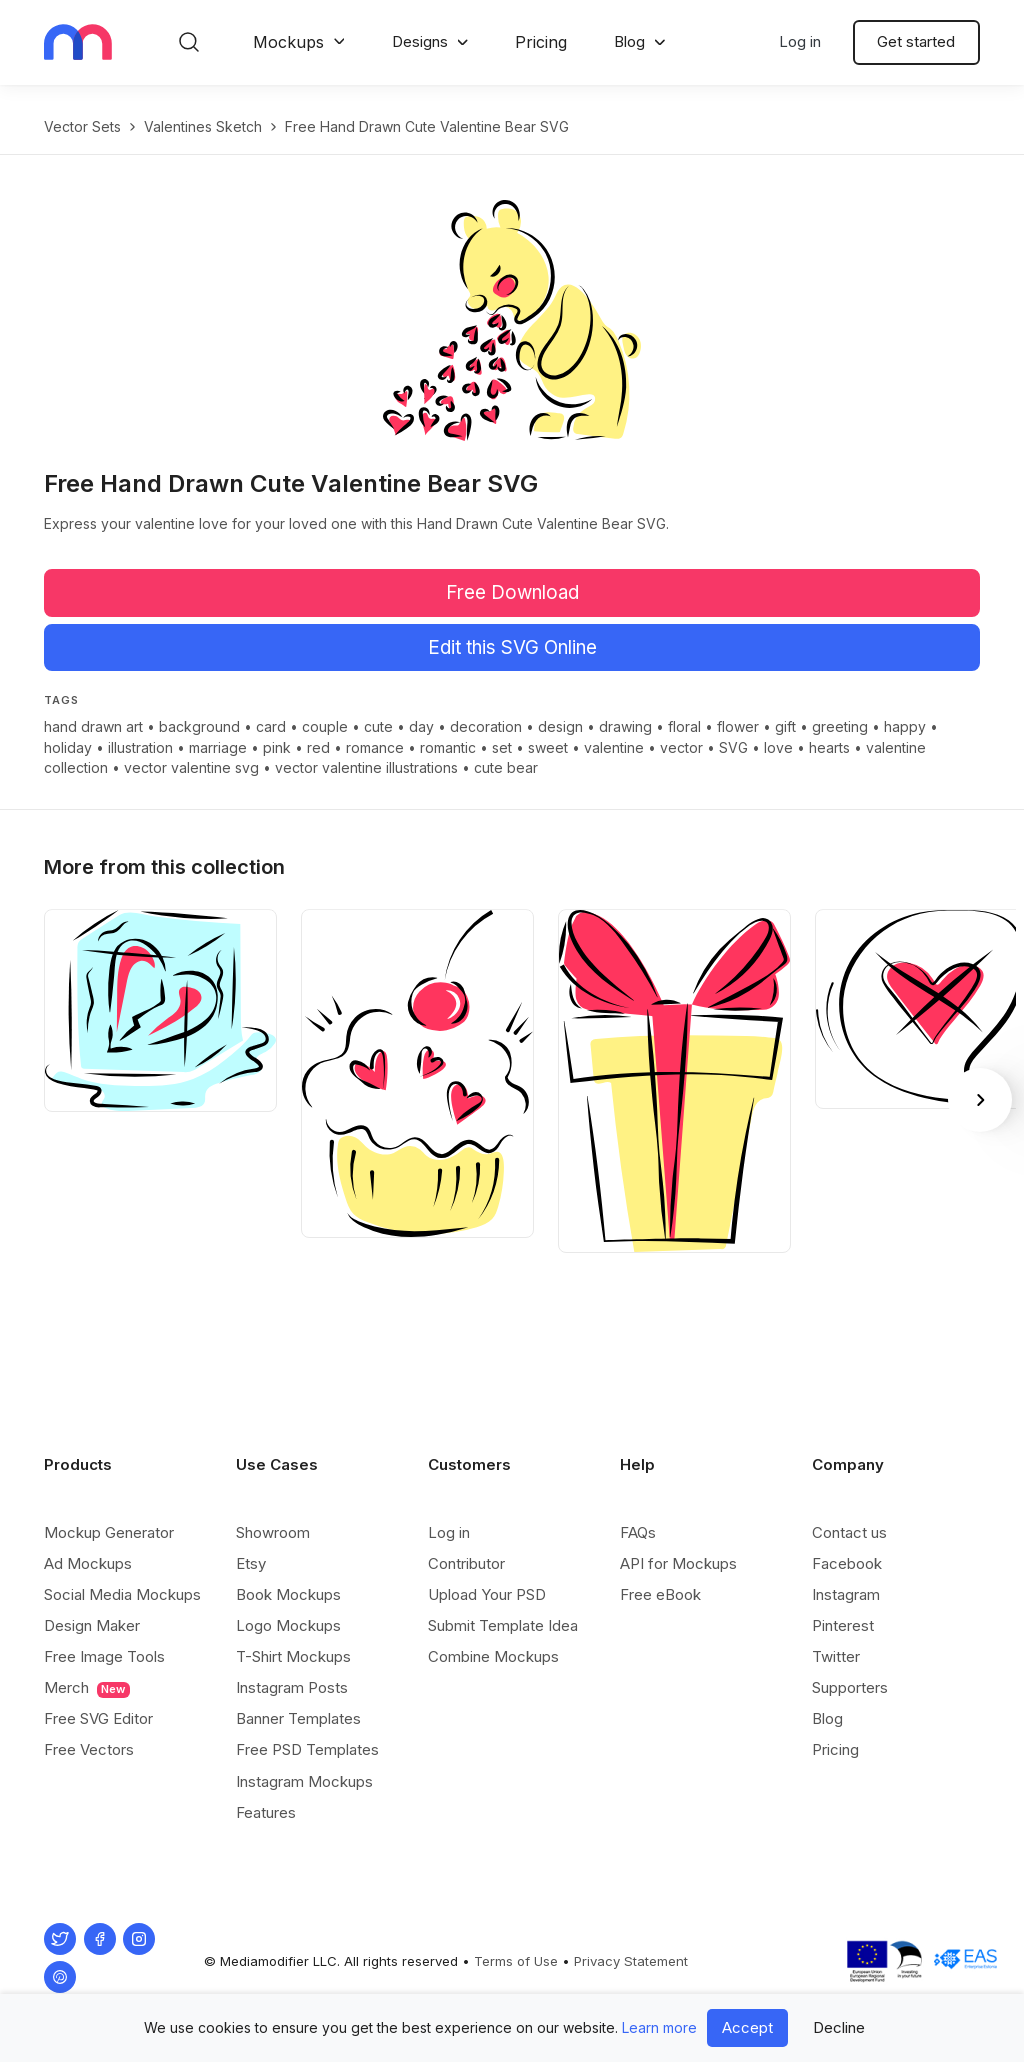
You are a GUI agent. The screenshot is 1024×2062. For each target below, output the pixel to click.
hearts (829, 747)
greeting (840, 726)
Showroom (273, 1532)
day (421, 726)
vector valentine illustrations (366, 767)
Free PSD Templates (307, 1749)
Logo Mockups (288, 1625)
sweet (548, 747)
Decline (839, 2027)
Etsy (251, 1563)
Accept (747, 2027)
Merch (87, 1688)
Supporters (850, 1687)
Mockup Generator (109, 1532)
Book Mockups (288, 1594)
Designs (420, 41)
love (778, 747)
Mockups (288, 42)
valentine (614, 747)
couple (325, 726)
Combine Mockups (493, 1656)
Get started (916, 41)
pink (277, 747)
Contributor (466, 1563)
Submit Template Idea (503, 1625)
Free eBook (660, 1594)
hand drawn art (93, 726)
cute (378, 726)
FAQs (638, 1532)
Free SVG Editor (98, 1718)
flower (738, 726)
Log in (800, 41)
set (502, 747)
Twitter (836, 1656)
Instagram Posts (292, 1687)
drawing (625, 726)
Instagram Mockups (304, 1781)
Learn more (659, 2027)
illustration (140, 747)
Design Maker (92, 1625)
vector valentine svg (191, 767)
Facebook (847, 1563)
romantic (448, 747)
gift (785, 726)
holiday (68, 747)
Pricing (541, 42)
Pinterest (843, 1625)
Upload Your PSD (487, 1594)
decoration (486, 726)
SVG (733, 747)
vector (681, 747)
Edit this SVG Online (512, 647)
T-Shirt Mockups (293, 1656)
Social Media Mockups (122, 1594)
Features (266, 1812)
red (318, 747)
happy (905, 726)
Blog (629, 41)
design (560, 726)
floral (684, 726)
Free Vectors (89, 1749)
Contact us (849, 1532)
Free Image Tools (104, 1656)
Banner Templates (298, 1718)
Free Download (512, 592)
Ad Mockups (88, 1563)
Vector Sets (82, 126)
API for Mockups (678, 1563)
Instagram (846, 1594)
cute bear (506, 767)
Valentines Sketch (203, 126)
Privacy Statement (631, 1961)
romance (375, 747)
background (199, 726)
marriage (218, 747)
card (271, 726)
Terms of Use (516, 1961)
